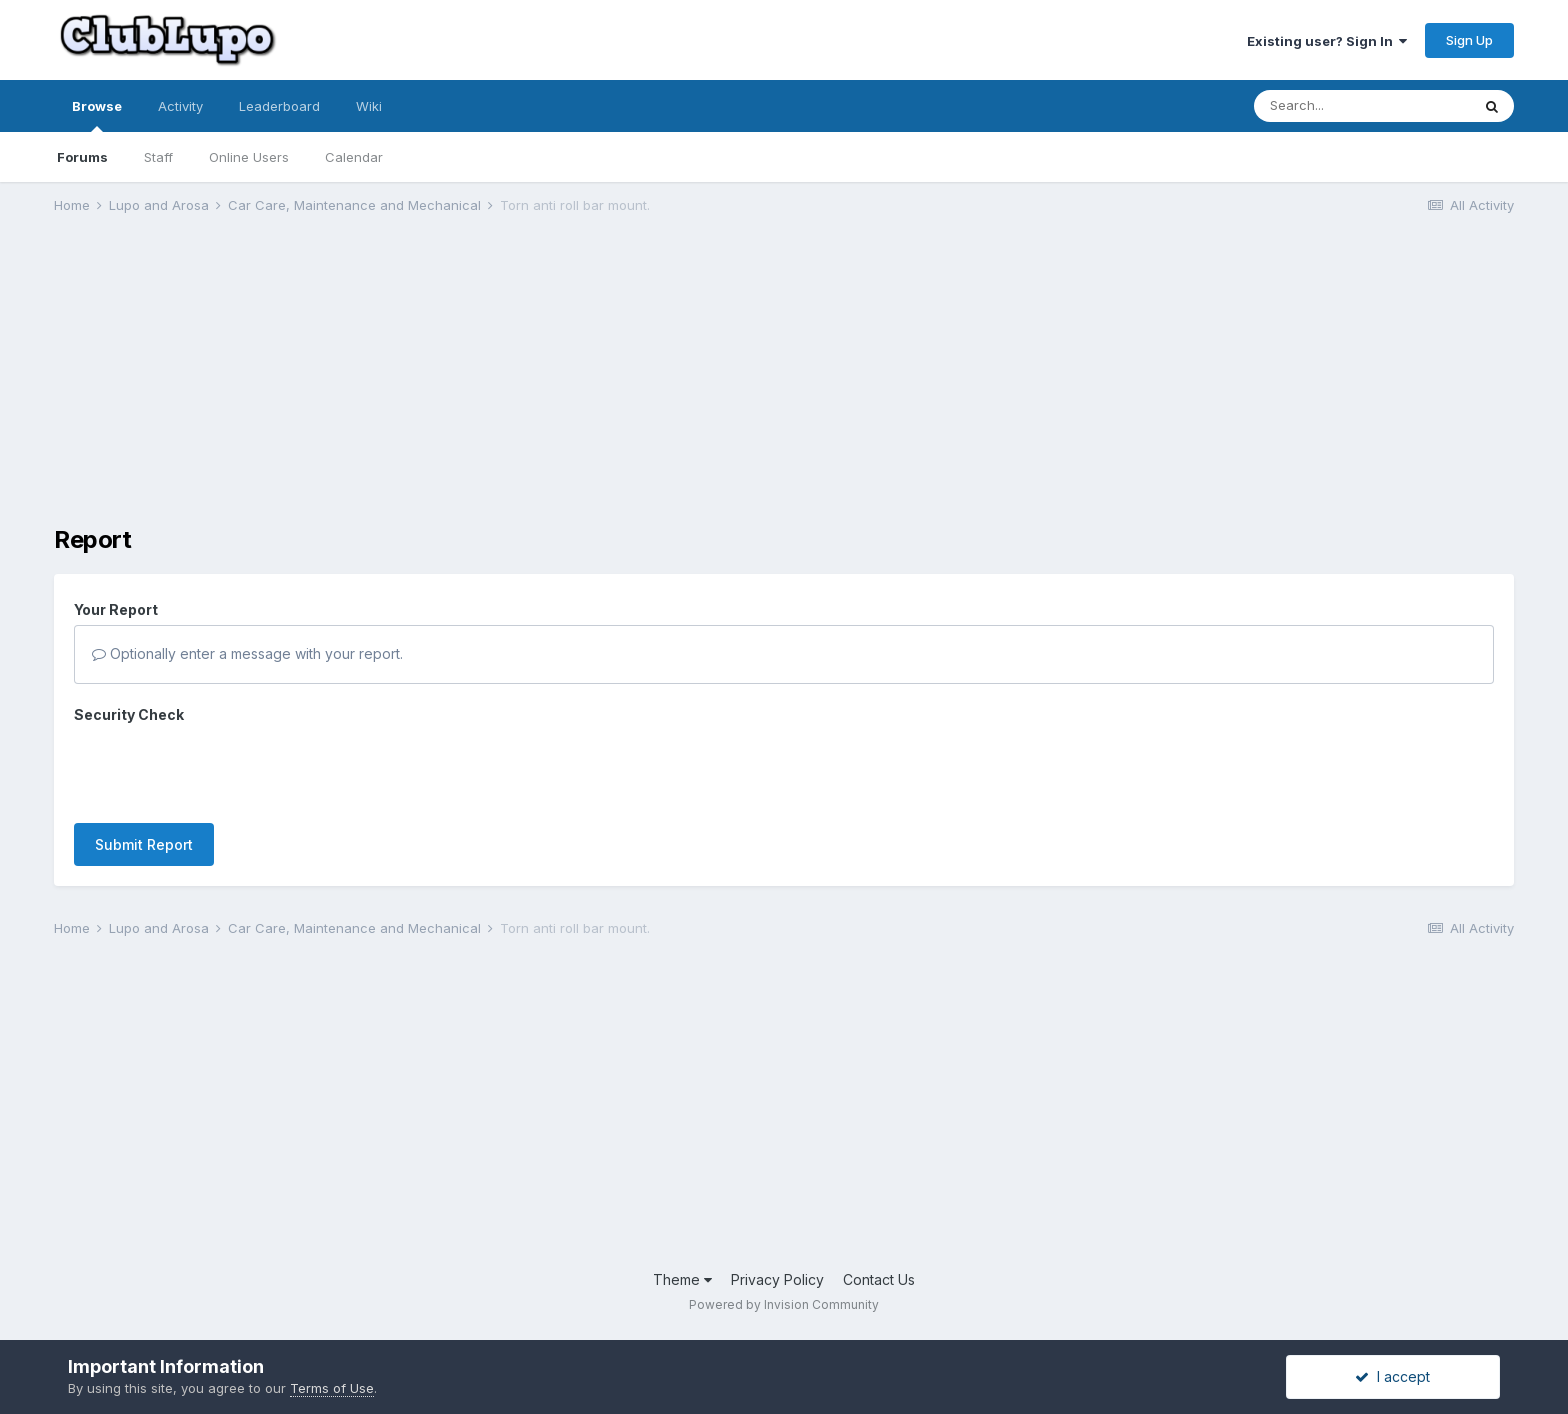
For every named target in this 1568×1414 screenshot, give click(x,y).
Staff (158, 157)
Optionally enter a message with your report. (247, 653)
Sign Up (1469, 40)
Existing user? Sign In (1327, 41)
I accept (1392, 1376)
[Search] (1362, 106)
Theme (682, 1279)
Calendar (354, 157)
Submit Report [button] (144, 844)
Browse (97, 115)
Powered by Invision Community (784, 1304)
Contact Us (879, 1279)
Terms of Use (332, 1388)
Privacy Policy (777, 1279)
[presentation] (226, 769)
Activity (180, 106)
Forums (82, 157)
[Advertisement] (418, 386)
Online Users (249, 157)
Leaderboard (279, 106)
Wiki (369, 106)
